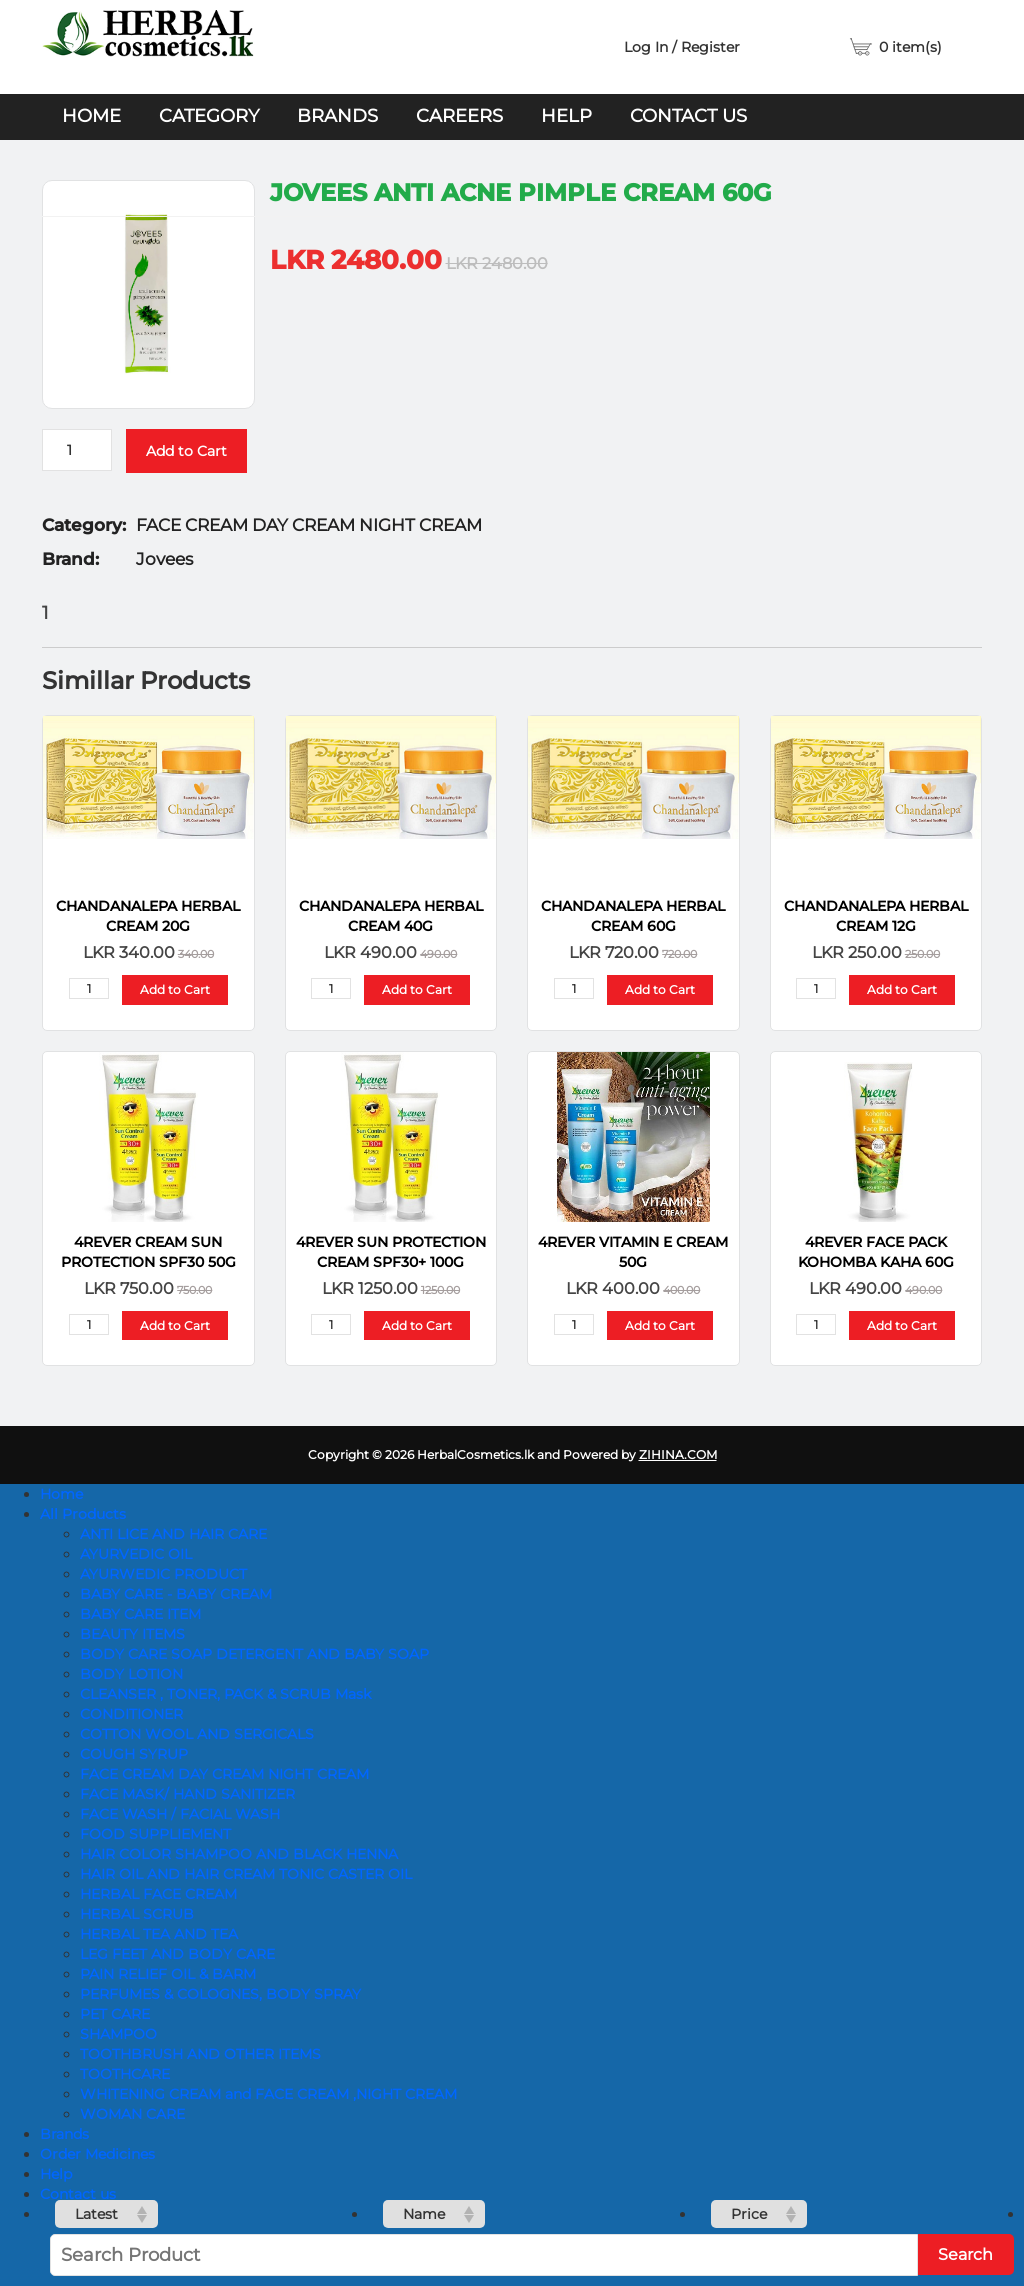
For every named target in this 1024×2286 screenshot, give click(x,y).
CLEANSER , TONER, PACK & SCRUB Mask (225, 1694)
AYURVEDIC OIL (136, 1554)
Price (749, 2214)
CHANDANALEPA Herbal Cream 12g (876, 916)
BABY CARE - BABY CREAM (176, 1594)
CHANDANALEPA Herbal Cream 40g (391, 916)
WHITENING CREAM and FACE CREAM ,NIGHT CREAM (268, 2094)
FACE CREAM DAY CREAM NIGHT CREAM (224, 1774)
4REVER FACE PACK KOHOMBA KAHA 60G (876, 1252)
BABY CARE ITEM (140, 1614)
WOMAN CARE (132, 2114)
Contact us (688, 116)
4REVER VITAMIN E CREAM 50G (633, 1252)
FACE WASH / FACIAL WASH (180, 1814)
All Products (83, 1514)
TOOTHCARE (125, 2074)
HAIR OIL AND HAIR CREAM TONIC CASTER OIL (246, 1874)
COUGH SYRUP (134, 1754)
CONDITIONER (131, 1714)
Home (91, 116)
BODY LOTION (131, 1674)
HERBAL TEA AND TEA (159, 1934)
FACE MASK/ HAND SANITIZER (187, 1794)
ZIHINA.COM (678, 1454)
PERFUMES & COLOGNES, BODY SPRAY (220, 1994)
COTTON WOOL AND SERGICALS (197, 1734)
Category (209, 116)
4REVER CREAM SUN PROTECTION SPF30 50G (148, 1252)
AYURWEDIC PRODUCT (163, 1574)
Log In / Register (682, 47)
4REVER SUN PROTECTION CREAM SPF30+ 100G (391, 1252)
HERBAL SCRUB (137, 1914)
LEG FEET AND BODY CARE (177, 1954)
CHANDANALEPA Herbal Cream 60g (633, 916)
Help (566, 116)
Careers (459, 116)
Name (424, 2214)
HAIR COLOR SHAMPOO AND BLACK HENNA (239, 1854)
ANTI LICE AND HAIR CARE (173, 1534)
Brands (337, 116)
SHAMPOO (118, 2034)
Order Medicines (97, 2154)
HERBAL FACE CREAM (158, 1894)
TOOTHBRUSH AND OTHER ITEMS (200, 2054)
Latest (96, 2214)
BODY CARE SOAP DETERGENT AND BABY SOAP (254, 1654)
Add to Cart (186, 451)
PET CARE (115, 2014)
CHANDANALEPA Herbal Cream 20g (148, 916)
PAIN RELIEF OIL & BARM (168, 1974)
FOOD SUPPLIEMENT (155, 1834)
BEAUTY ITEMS (132, 1634)
